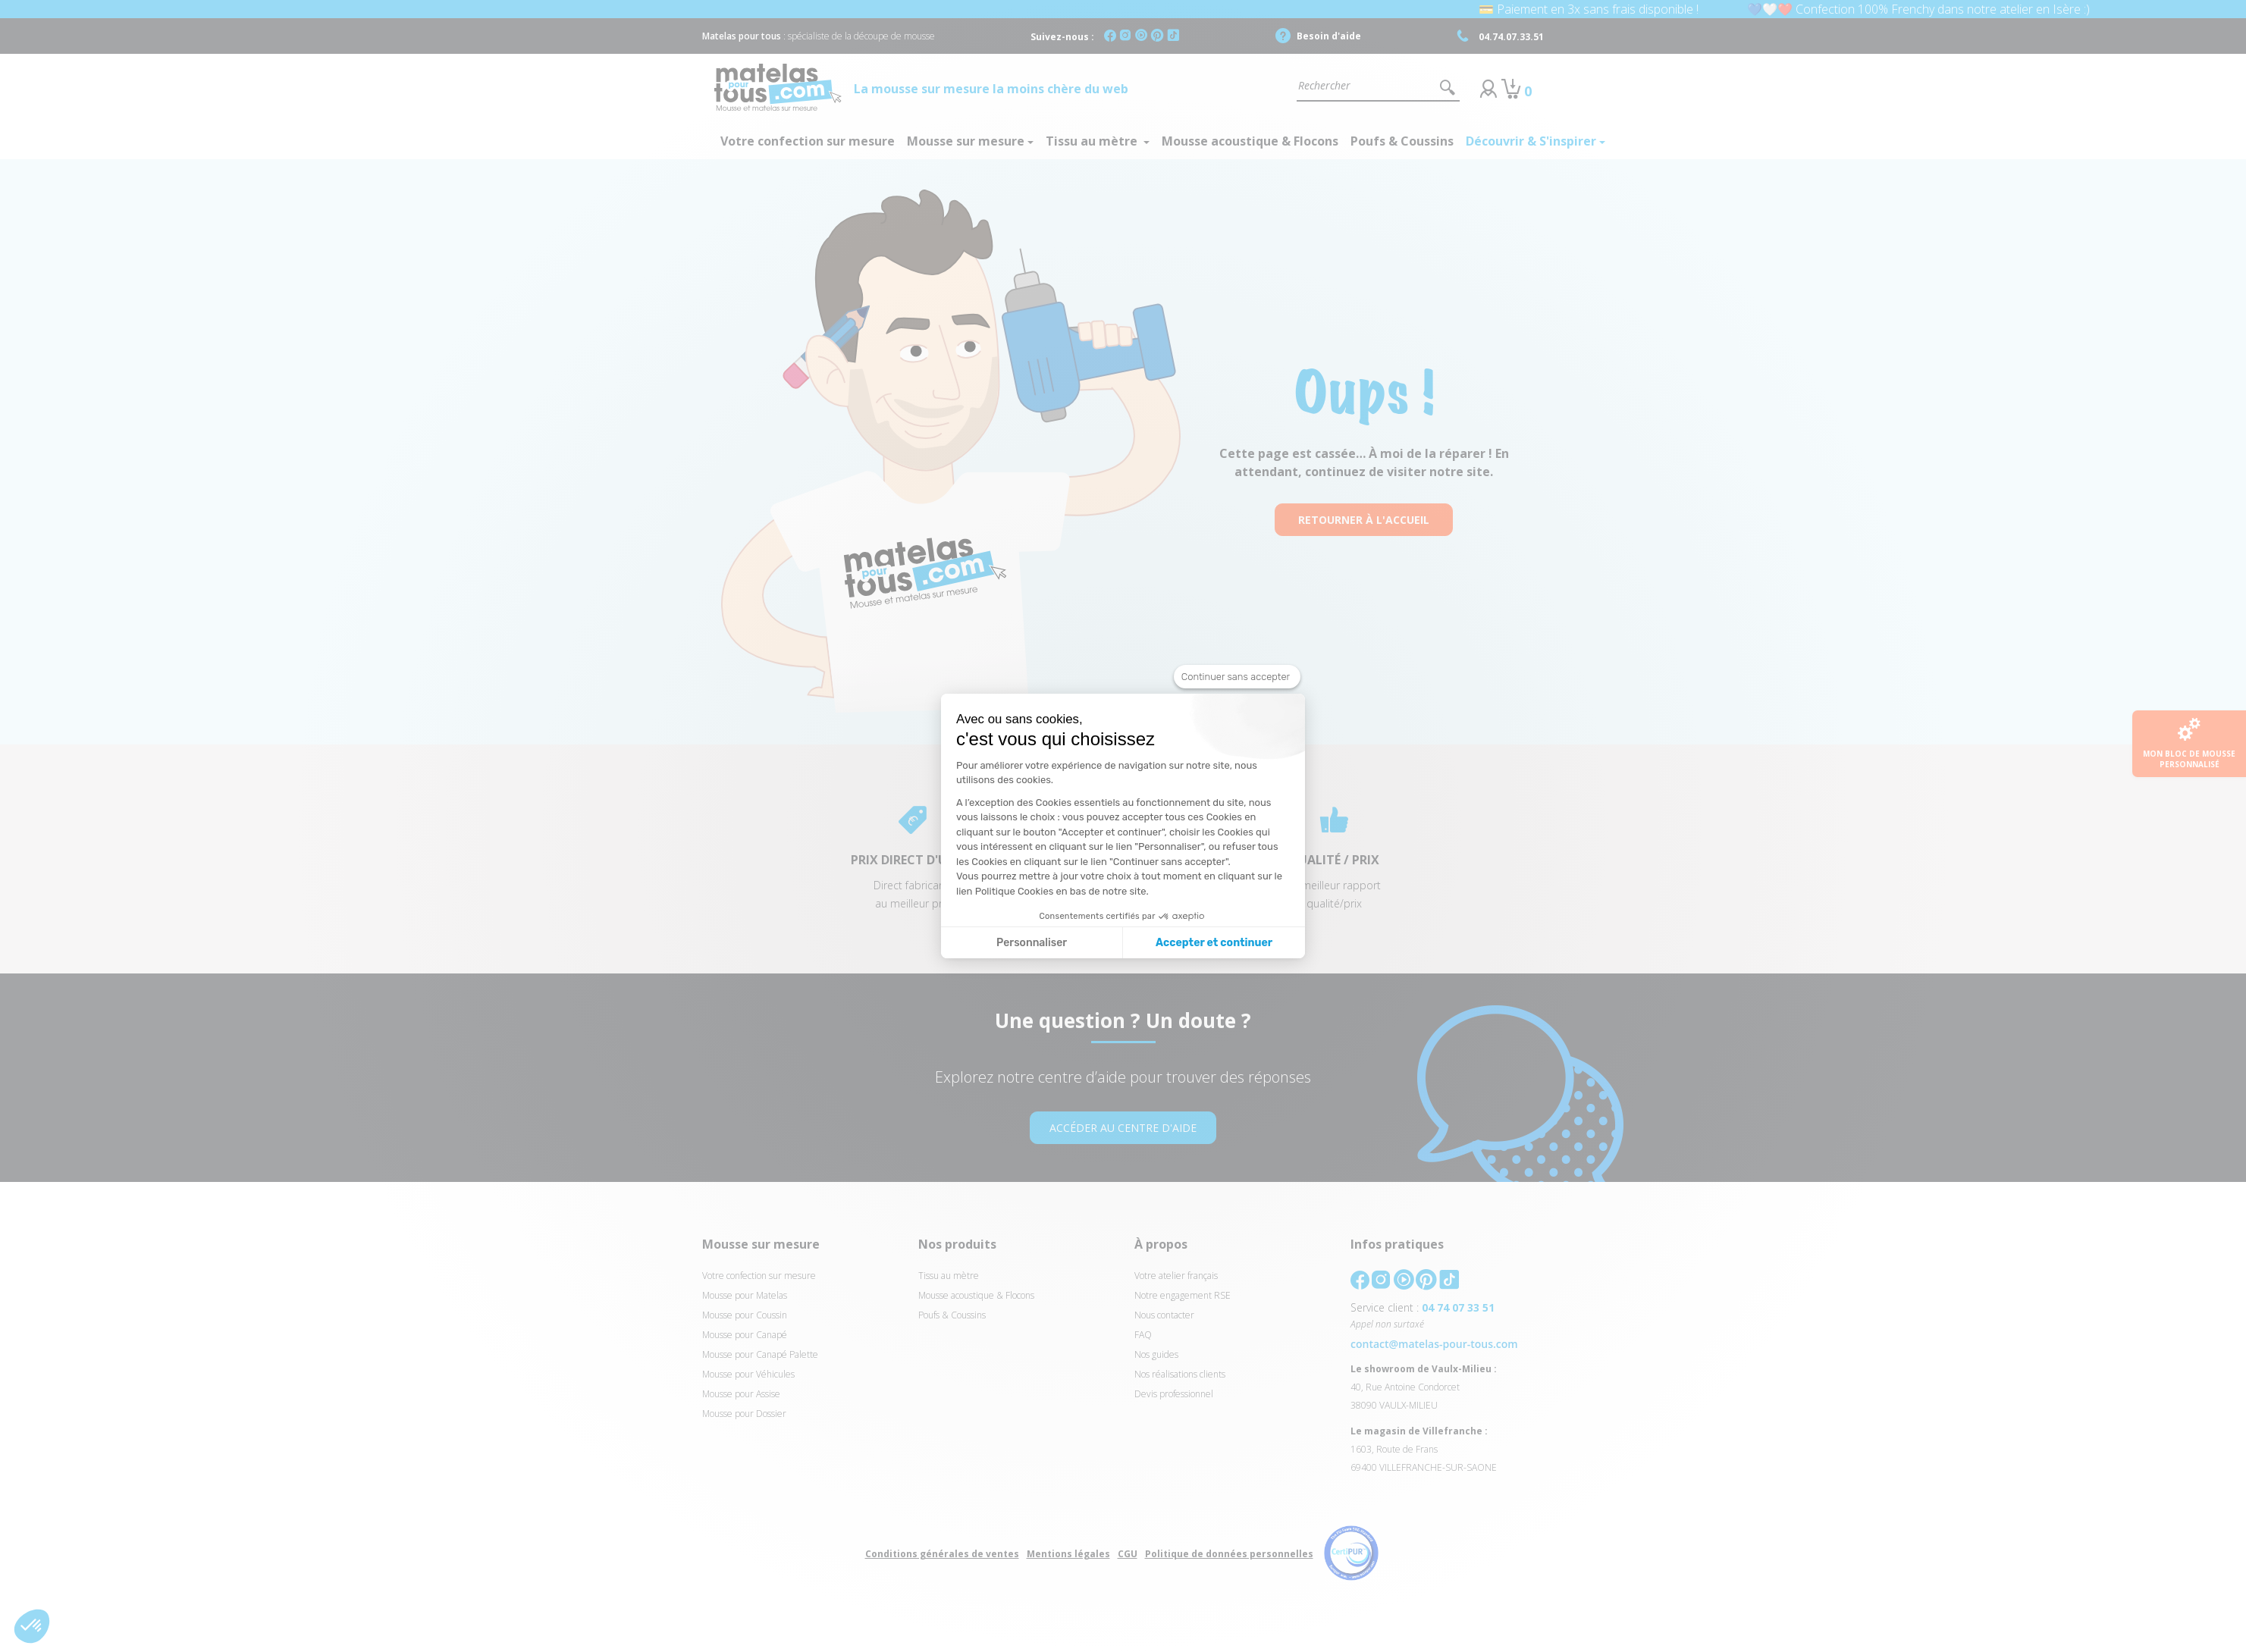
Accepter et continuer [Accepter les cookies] (1214, 942)
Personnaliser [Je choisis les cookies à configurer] (1031, 942)
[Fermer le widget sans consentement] (1237, 677)
